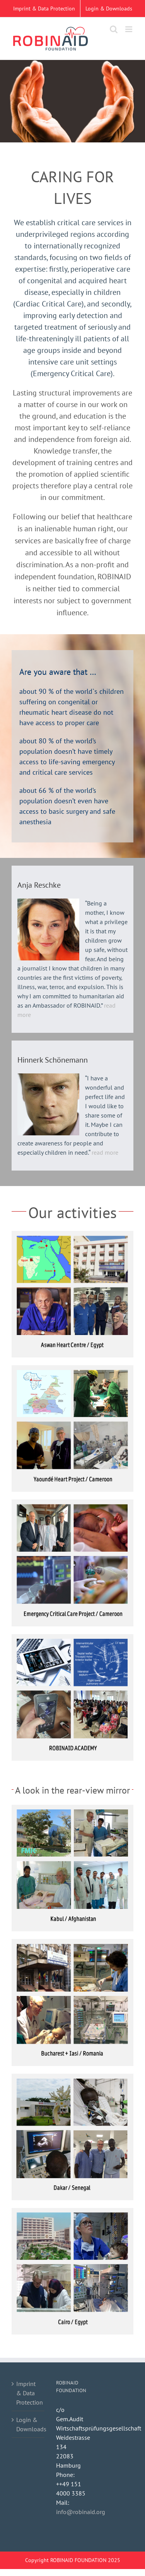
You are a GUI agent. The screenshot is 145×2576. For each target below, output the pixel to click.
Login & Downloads (28, 2424)
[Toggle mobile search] (114, 29)
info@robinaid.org (80, 2512)
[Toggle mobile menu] (129, 29)
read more (104, 1152)
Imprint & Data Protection (28, 2393)
